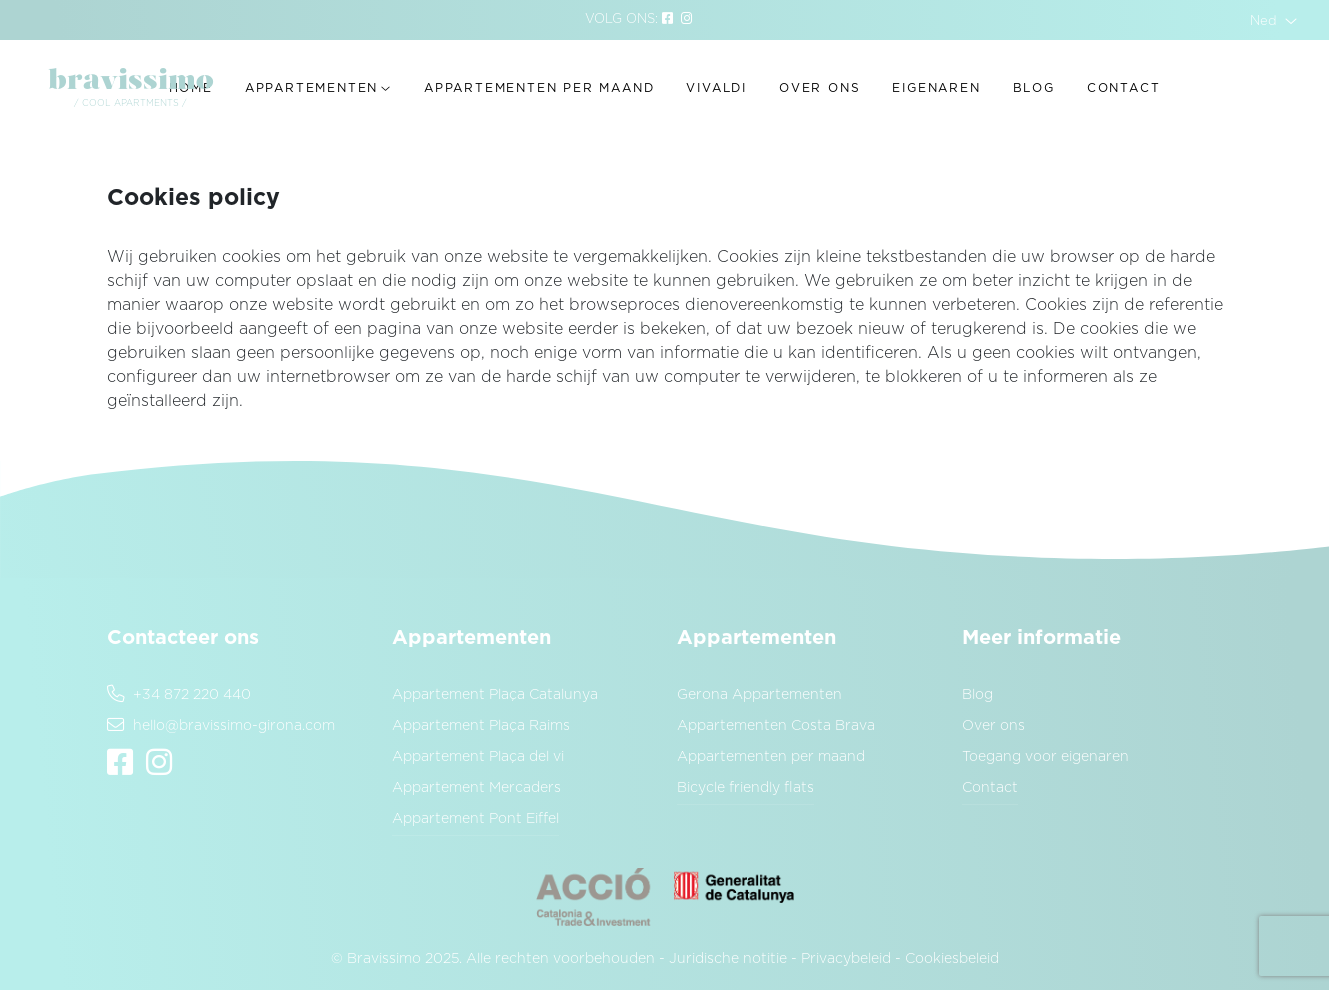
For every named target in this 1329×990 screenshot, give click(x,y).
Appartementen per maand (539, 88)
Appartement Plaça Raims (481, 726)
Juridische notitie (728, 959)
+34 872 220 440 (179, 695)
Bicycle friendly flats (745, 788)
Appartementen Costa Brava (776, 726)
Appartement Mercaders (476, 788)
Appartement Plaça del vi (478, 757)
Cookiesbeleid (952, 959)
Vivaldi (716, 88)
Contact (1124, 88)
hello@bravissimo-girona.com (221, 726)
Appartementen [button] (311, 88)
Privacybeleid (846, 959)
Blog (1034, 88)
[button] (1273, 20)
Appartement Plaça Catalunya (495, 695)
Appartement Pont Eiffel (475, 819)
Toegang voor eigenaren (1045, 757)
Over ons (819, 88)
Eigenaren (936, 88)
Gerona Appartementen (759, 695)
